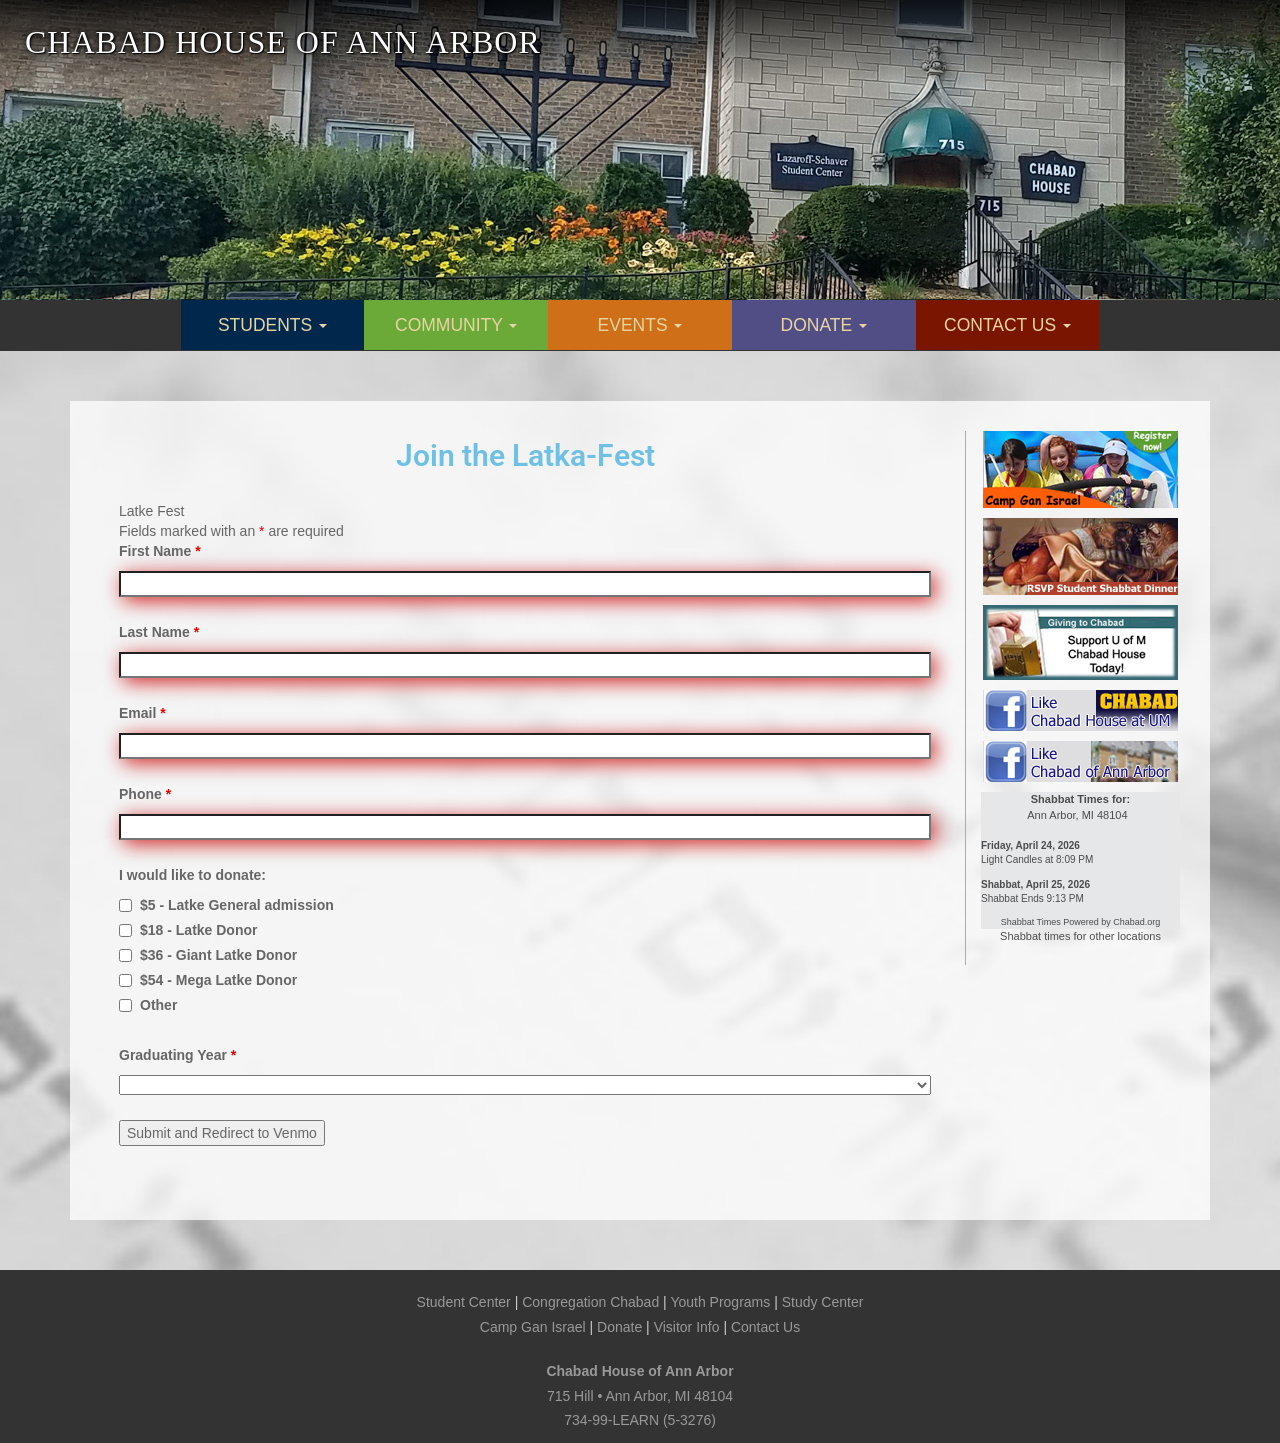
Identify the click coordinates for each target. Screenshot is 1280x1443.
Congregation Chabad (590, 1302)
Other (158, 1005)
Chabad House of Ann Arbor (639, 1371)
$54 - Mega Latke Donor (218, 980)
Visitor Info (687, 1327)
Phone (145, 794)
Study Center (823, 1302)
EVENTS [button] (640, 325)
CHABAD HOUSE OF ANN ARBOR (283, 42)
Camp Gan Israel (533, 1327)
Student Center (464, 1302)
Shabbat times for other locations (1080, 936)
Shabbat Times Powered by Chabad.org (1081, 922)
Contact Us (765, 1327)
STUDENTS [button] (272, 325)
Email (142, 713)
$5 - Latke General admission (237, 905)
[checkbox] (125, 905)
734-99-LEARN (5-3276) (640, 1420)
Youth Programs (720, 1302)
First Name (160, 551)
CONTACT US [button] (1007, 325)
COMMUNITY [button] (456, 325)
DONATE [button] (824, 325)
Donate (619, 1327)
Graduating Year (177, 1055)
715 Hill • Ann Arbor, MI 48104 (640, 1396)
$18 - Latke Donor (198, 930)
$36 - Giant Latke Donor (218, 955)
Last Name (159, 632)
